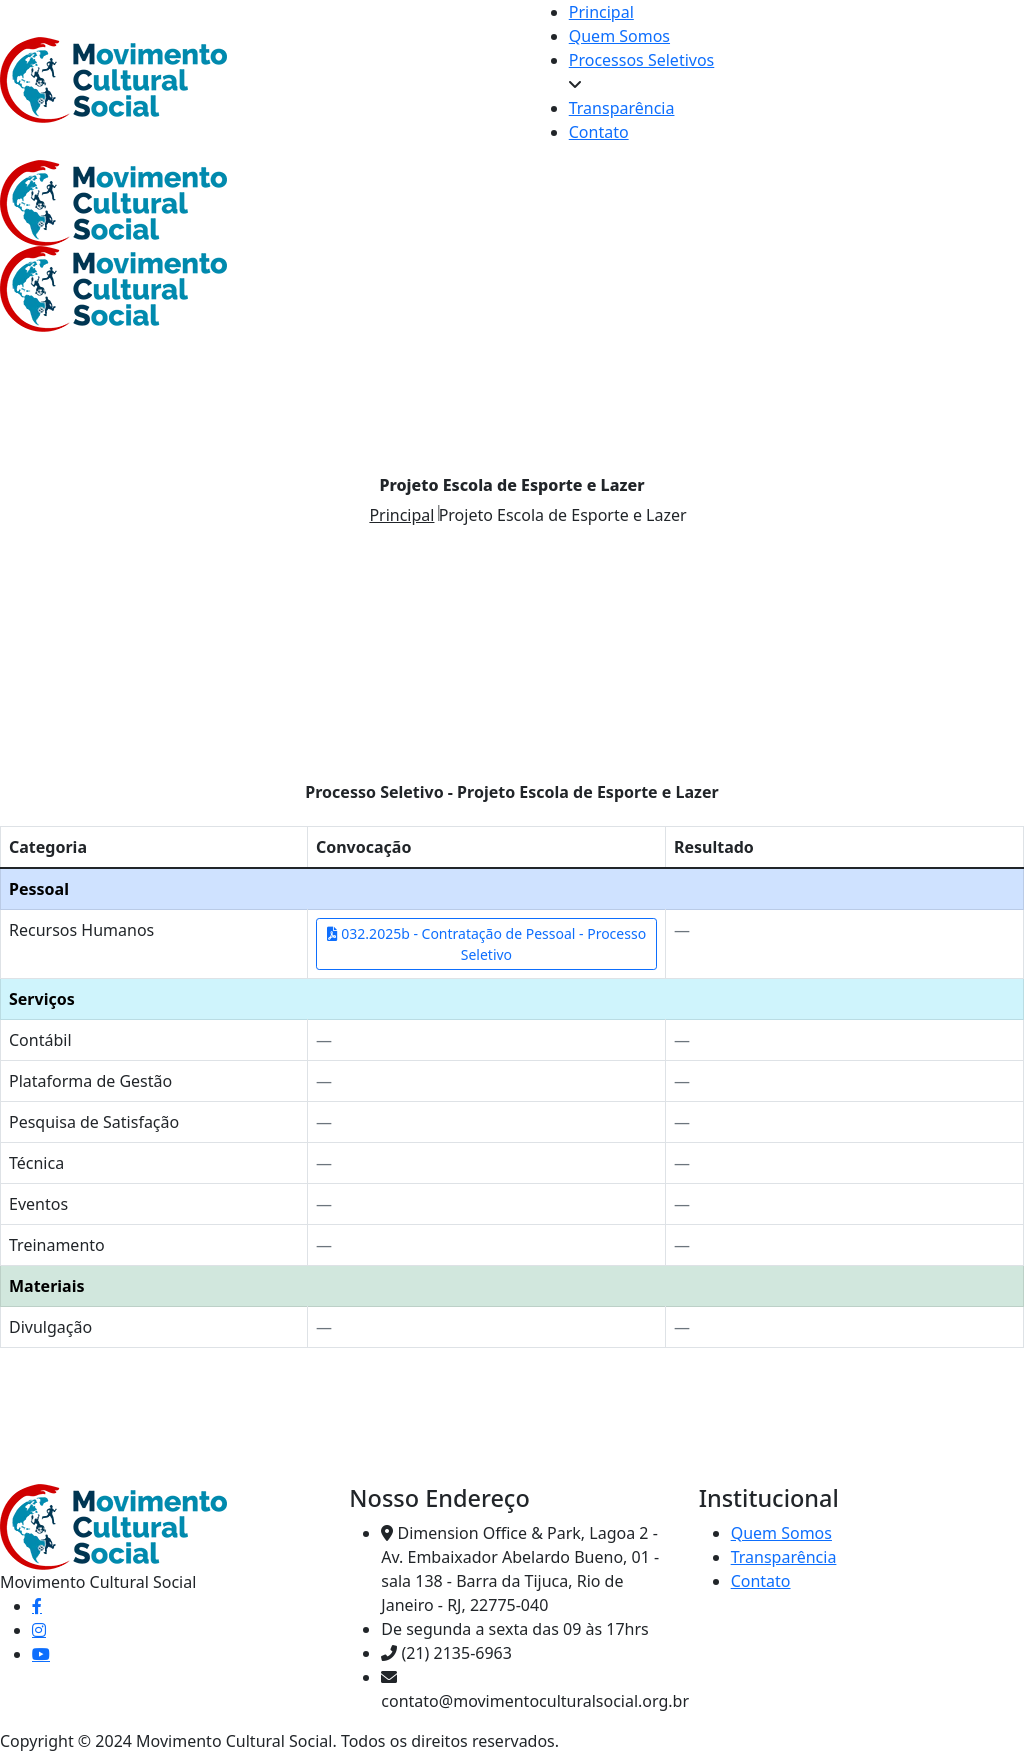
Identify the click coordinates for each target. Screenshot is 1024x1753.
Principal (601, 12)
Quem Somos (619, 36)
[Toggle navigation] (626, 209)
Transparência (622, 108)
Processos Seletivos (642, 60)
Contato (599, 132)
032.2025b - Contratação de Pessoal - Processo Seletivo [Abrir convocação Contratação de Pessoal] (486, 944)
